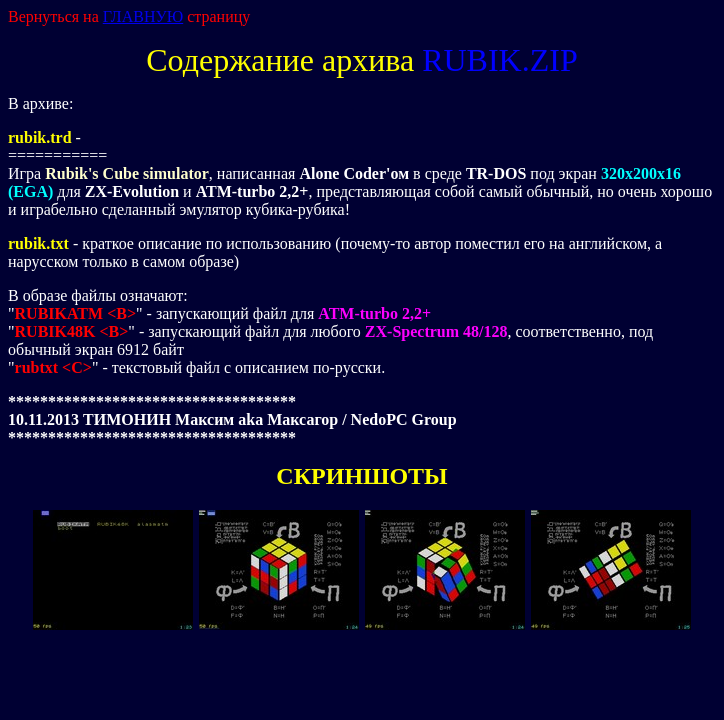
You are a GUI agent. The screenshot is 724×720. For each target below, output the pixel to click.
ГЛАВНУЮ (143, 16)
